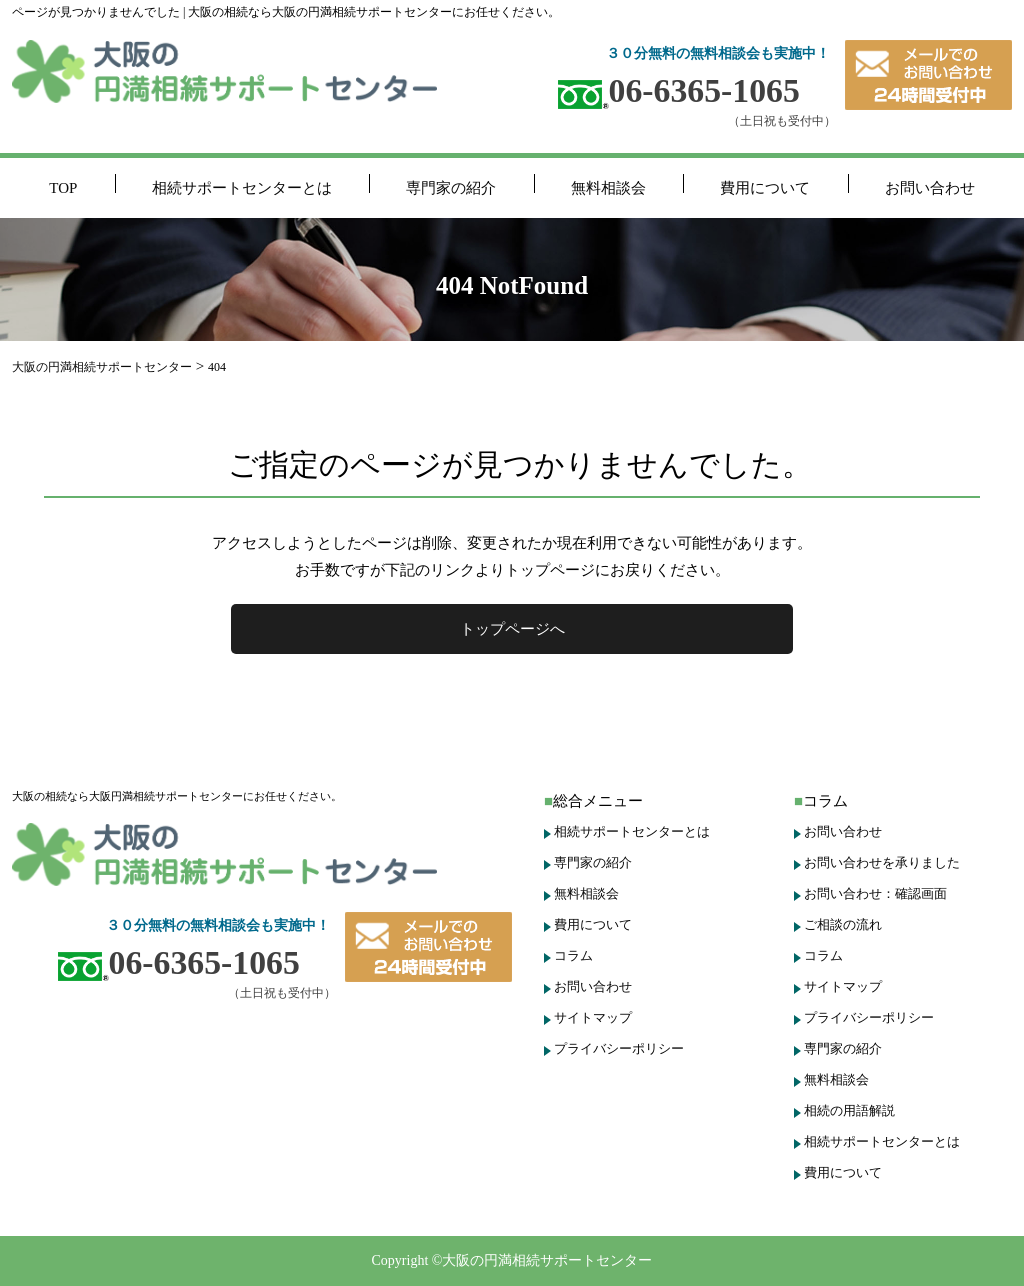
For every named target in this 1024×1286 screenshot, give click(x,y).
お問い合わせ (930, 188)
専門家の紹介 (451, 188)
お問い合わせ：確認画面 (875, 893)
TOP (63, 188)
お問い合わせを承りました (882, 862)
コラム (573, 955)
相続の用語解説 (849, 1110)
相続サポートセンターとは (242, 188)
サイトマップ (593, 1017)
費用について (765, 188)
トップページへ (512, 629)
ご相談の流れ (843, 924)
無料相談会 (608, 188)
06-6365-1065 (679, 90)
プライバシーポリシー (619, 1048)
